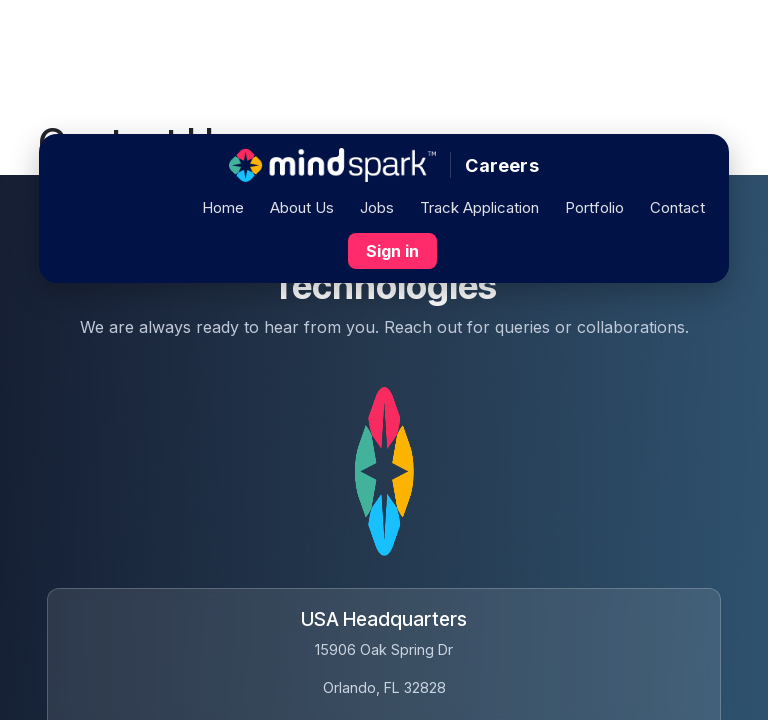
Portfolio (594, 207)
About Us (302, 207)
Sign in (392, 251)
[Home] (332, 165)
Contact (677, 207)
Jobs (377, 207)
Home (223, 207)
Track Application (479, 207)
